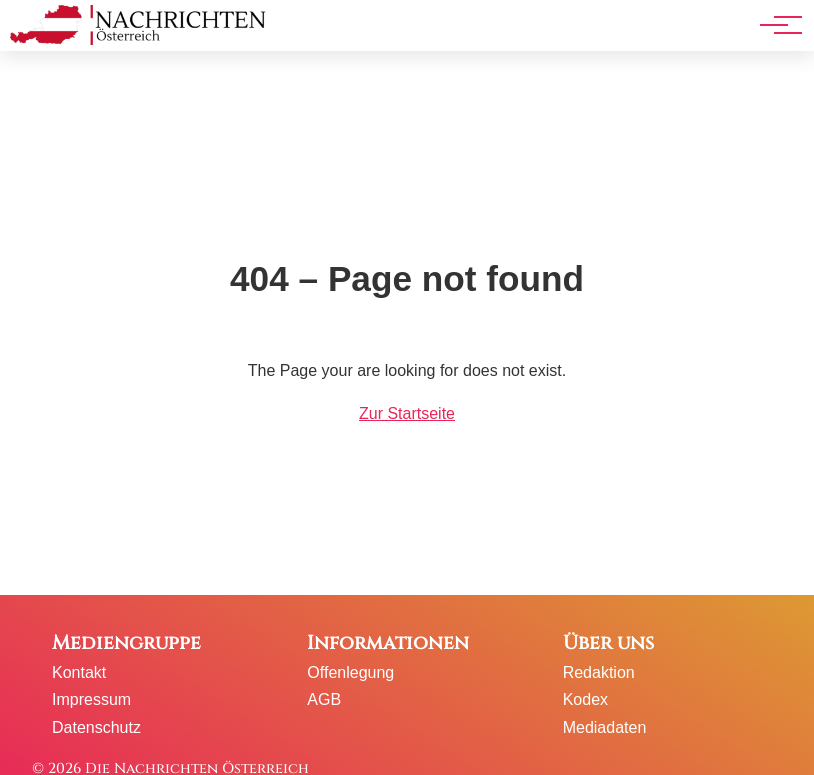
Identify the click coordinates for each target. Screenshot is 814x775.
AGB (324, 699)
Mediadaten (605, 727)
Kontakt (79, 672)
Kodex (585, 699)
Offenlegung (350, 672)
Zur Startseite (407, 413)
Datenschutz (96, 727)
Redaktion (599, 672)
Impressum (91, 699)
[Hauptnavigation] (774, 25)
